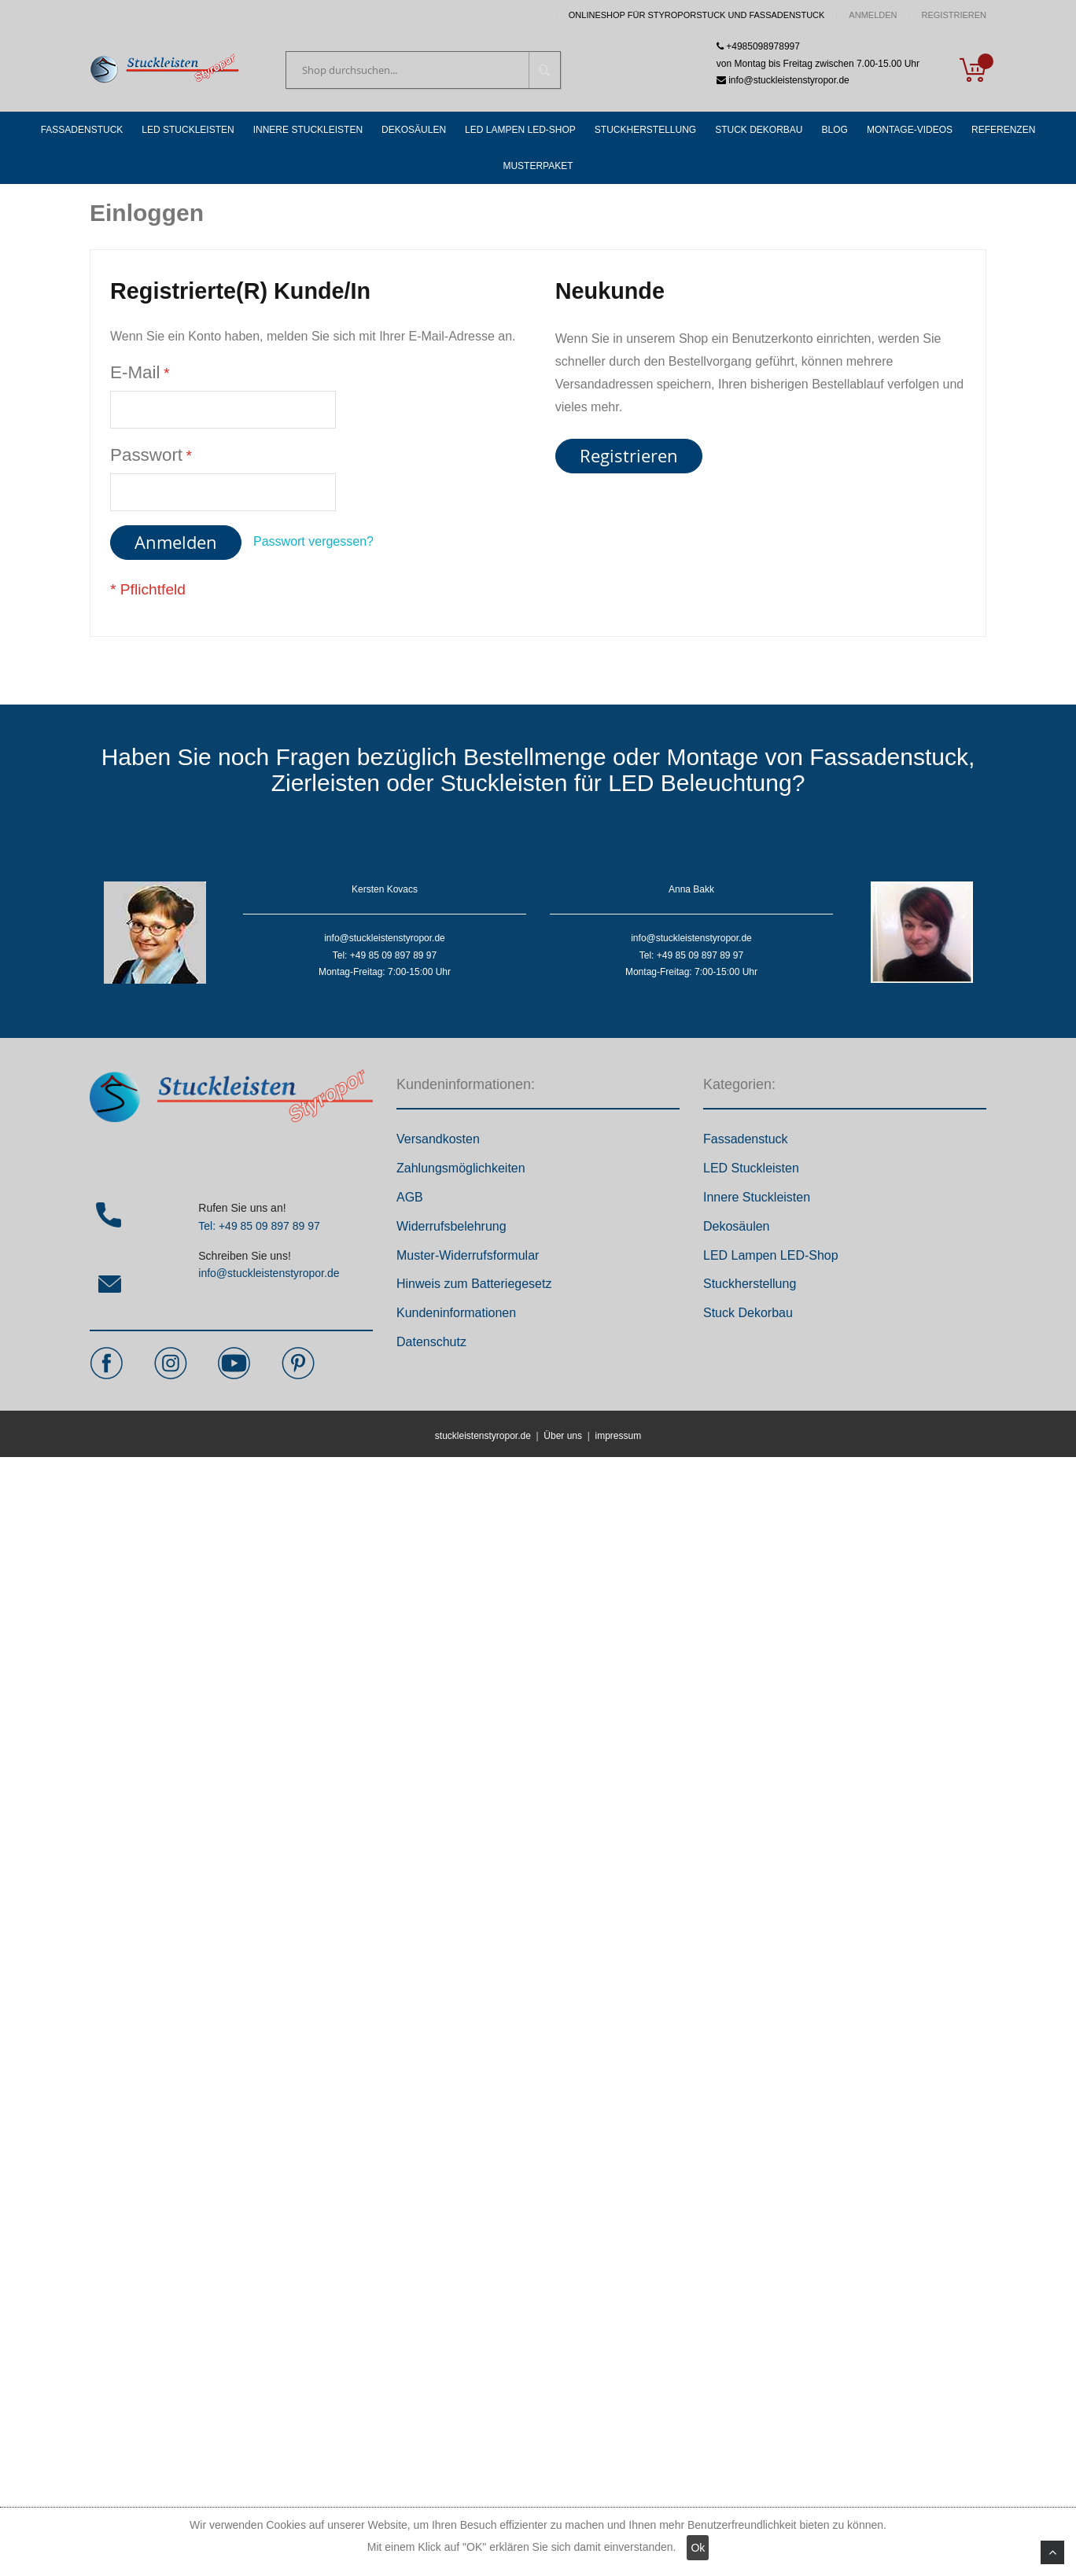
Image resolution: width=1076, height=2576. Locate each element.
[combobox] (423, 70)
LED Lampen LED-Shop (770, 1255)
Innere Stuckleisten (756, 1197)
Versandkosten (438, 1139)
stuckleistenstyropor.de (483, 1435)
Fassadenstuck (745, 1139)
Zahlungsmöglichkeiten (460, 1168)
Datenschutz (431, 1342)
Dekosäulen (736, 1226)
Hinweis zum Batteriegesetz (473, 1283)
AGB (409, 1197)
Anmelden (873, 15)
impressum (618, 1435)
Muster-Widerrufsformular (467, 1255)
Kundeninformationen (456, 1312)
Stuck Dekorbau (748, 1312)
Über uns (563, 1435)
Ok (698, 2547)
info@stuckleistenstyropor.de (268, 1273)
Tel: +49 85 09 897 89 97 (259, 1226)
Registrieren (953, 15)
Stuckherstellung (749, 1283)
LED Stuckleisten (751, 1168)
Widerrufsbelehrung (451, 1226)
